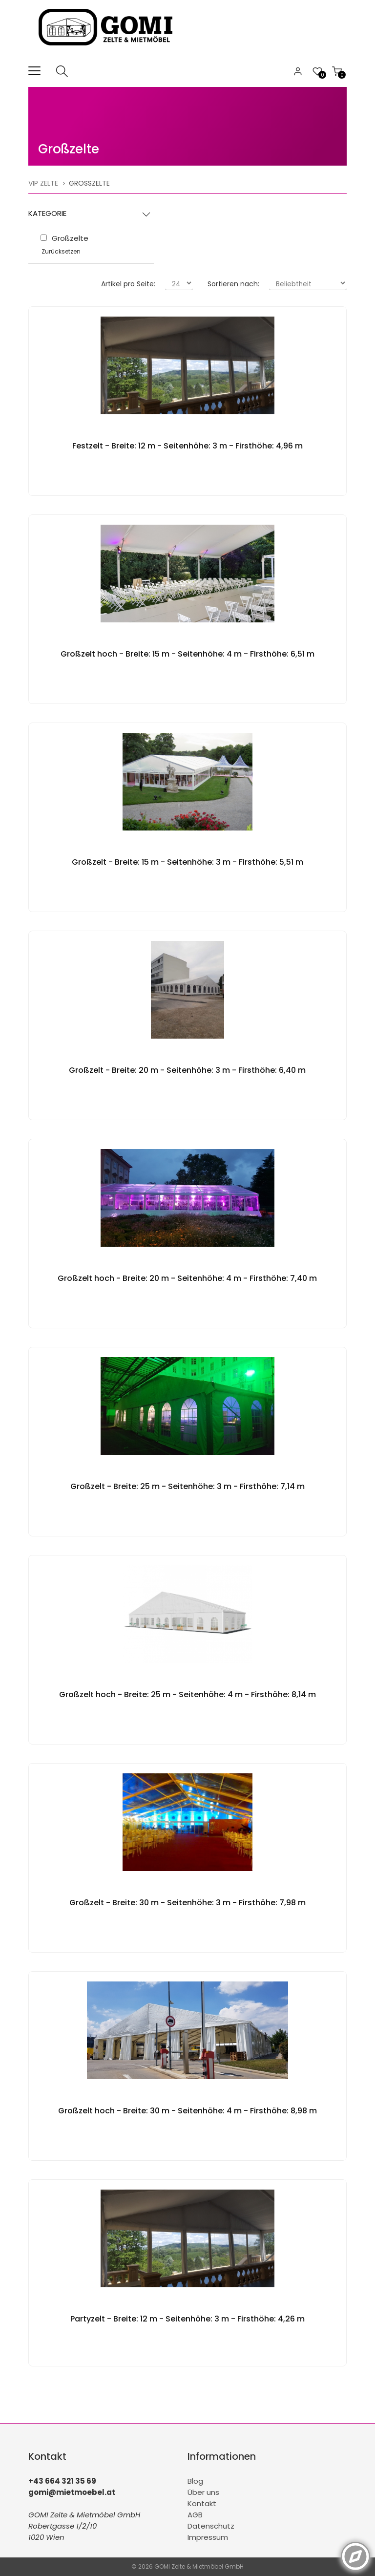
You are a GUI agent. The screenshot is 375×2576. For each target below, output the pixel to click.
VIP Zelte (43, 183)
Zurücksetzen (61, 251)
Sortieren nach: (233, 284)
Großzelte (68, 149)
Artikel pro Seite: (128, 284)
